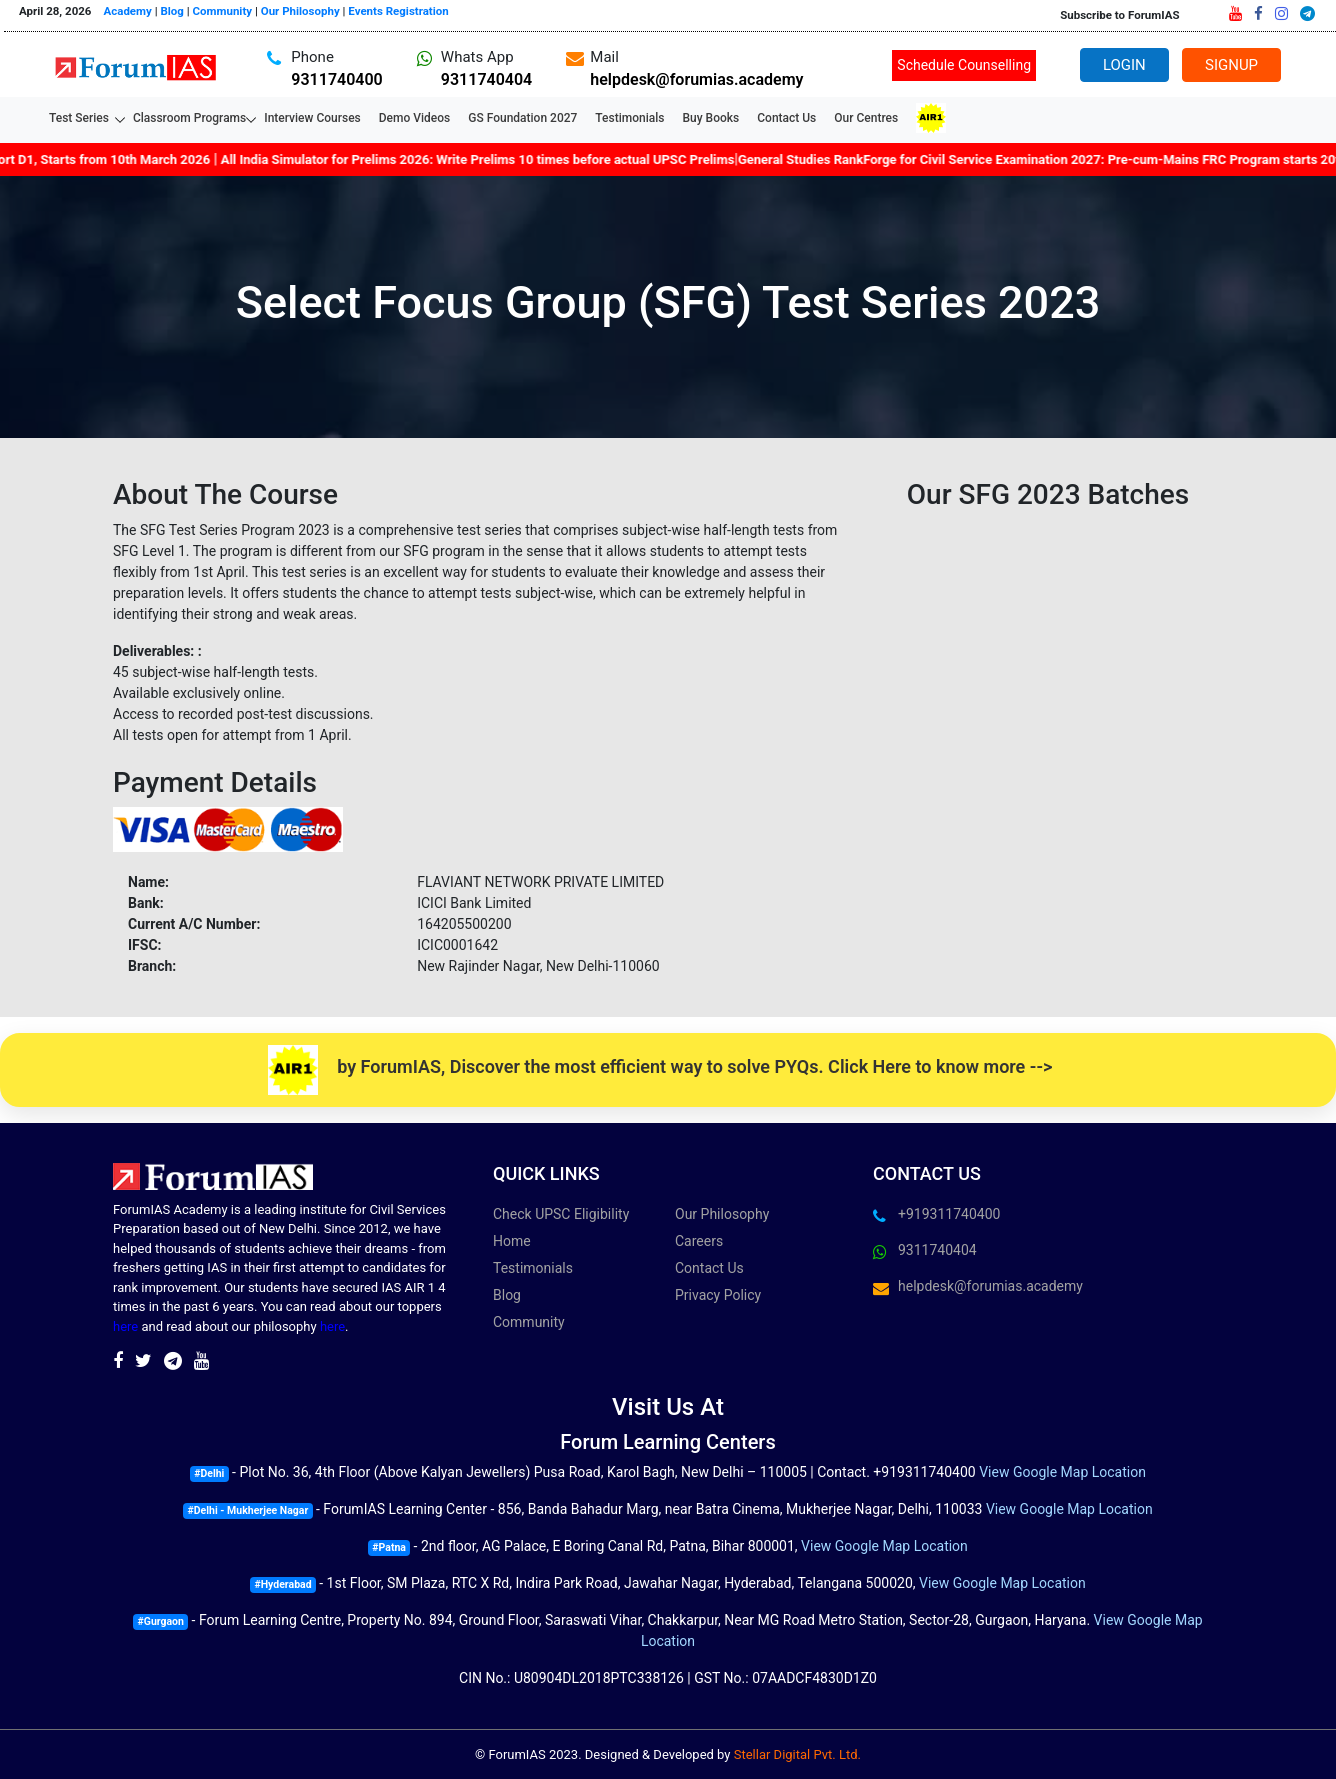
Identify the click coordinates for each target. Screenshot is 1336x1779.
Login (1123, 65)
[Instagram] (1281, 13)
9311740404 (486, 79)
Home (512, 1241)
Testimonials (629, 118)
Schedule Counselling (964, 65)
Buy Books (710, 118)
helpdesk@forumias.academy (696, 79)
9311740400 (336, 79)
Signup (1231, 65)
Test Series (82, 118)
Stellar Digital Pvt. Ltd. (797, 1754)
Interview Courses (312, 118)
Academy (128, 11)
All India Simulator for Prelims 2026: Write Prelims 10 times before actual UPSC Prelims (485, 159)
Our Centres (866, 118)
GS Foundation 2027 (522, 118)
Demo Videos (414, 118)
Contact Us (786, 118)
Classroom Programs (189, 118)
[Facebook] (1258, 13)
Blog (171, 11)
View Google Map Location (1062, 1472)
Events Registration (398, 11)
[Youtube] (1235, 13)
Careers (699, 1241)
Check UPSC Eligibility (561, 1214)
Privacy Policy (718, 1295)
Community (223, 11)
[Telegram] (1307, 13)
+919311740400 (949, 1214)
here (125, 1326)
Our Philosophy (300, 11)
